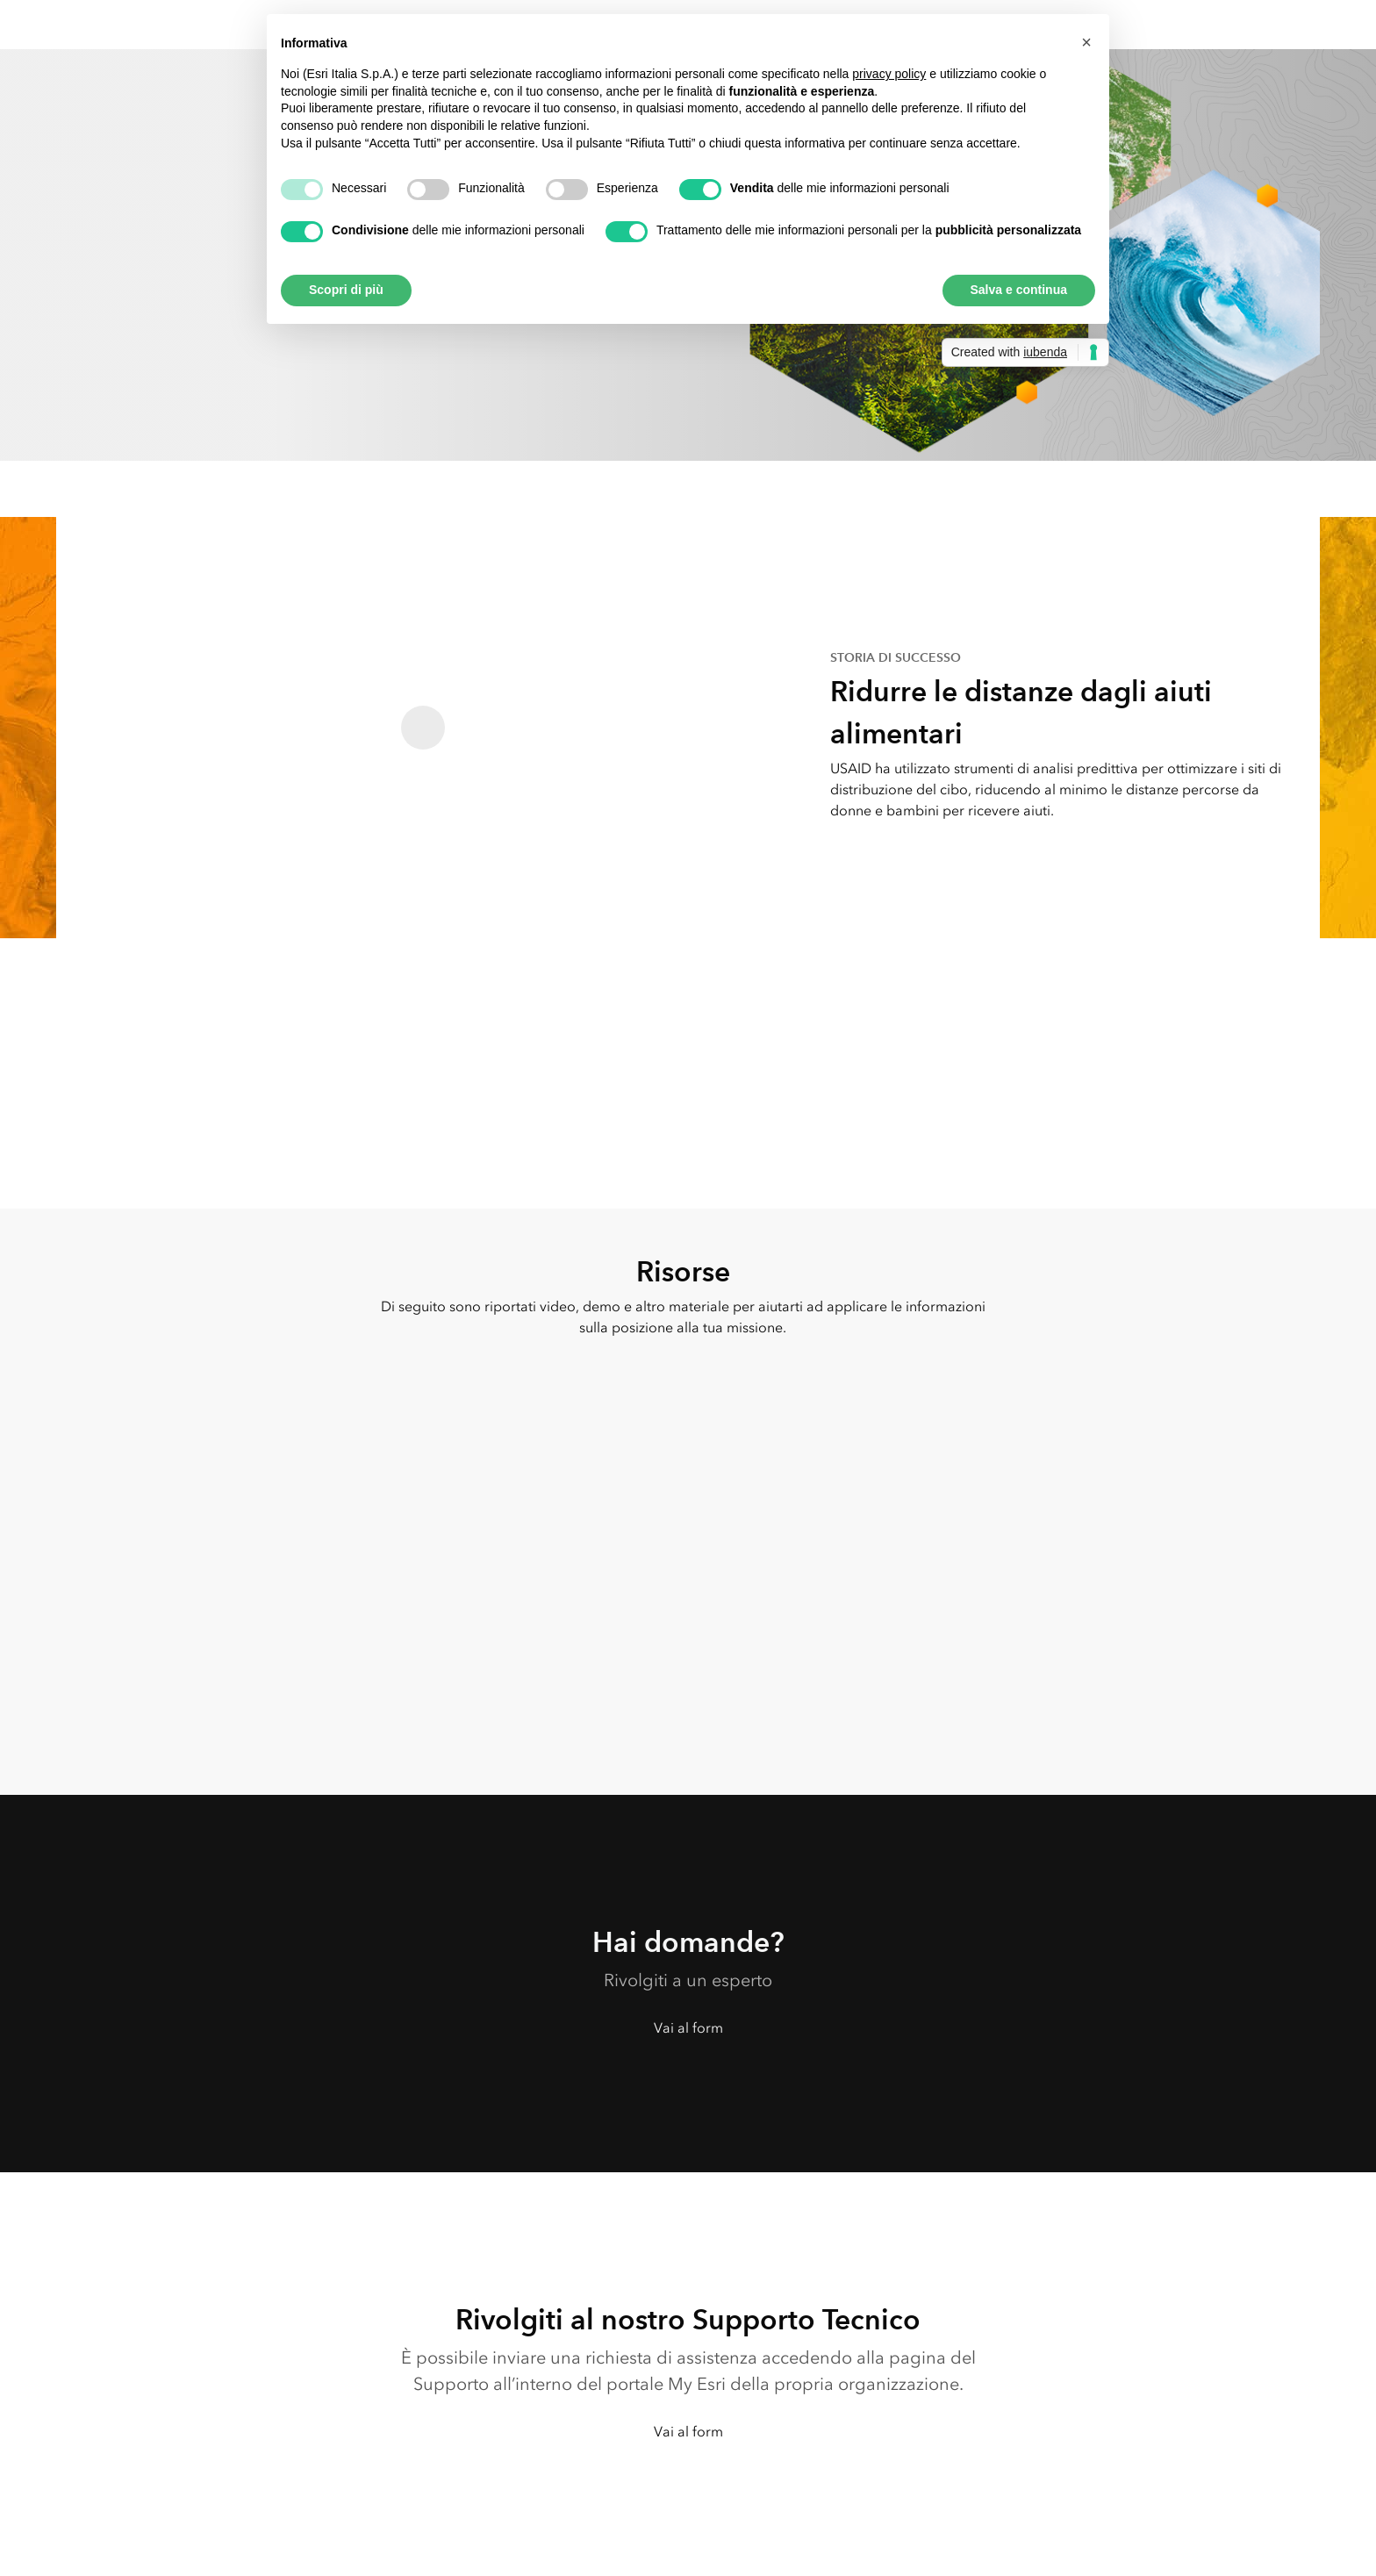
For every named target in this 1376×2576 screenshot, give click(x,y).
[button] (1086, 42)
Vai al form (688, 2028)
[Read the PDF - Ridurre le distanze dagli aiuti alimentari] (423, 728)
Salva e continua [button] (1019, 290)
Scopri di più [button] (346, 290)
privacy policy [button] (889, 74)
